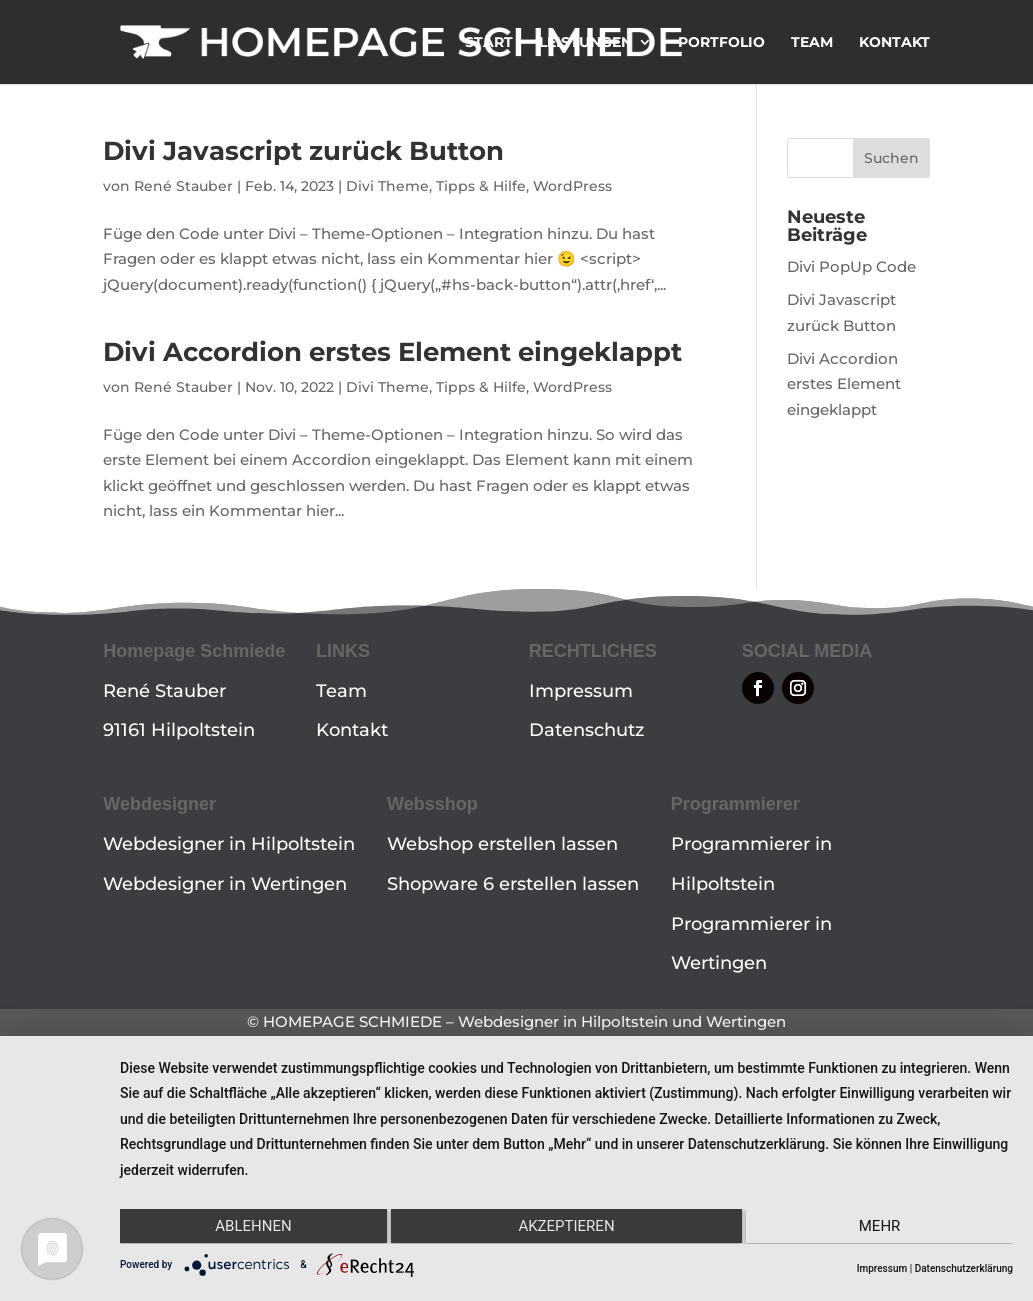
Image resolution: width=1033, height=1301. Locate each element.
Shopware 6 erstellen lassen (513, 884)
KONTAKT (894, 43)
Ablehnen (253, 1226)
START (489, 43)
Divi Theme (387, 186)
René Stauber (183, 186)
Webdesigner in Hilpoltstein (229, 844)
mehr (880, 1226)
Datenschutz (586, 730)
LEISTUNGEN (585, 43)
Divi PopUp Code (851, 266)
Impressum (581, 691)
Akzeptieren (566, 1226)
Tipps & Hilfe (481, 186)
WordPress (572, 186)
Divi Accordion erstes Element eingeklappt (392, 352)
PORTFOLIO (721, 43)
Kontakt (352, 730)
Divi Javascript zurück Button (303, 151)
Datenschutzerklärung (964, 1268)
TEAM (812, 43)
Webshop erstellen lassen (502, 844)
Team (341, 691)
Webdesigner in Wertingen (225, 884)
